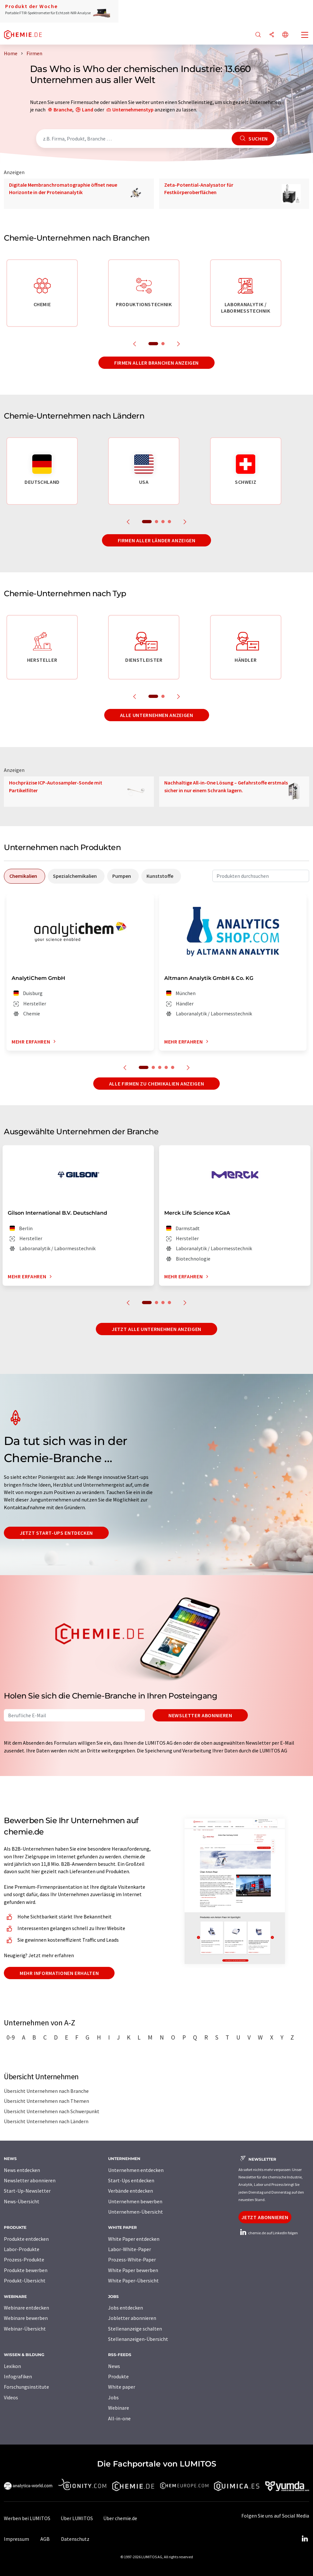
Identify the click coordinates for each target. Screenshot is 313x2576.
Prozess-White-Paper (132, 2259)
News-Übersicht (21, 2201)
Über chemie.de (120, 2518)
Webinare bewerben (26, 2318)
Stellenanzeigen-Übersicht (138, 2339)
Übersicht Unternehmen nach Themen (46, 2101)
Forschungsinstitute (26, 2387)
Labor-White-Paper (129, 2249)
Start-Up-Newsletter (27, 2190)
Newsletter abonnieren (200, 1715)
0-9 (10, 2037)
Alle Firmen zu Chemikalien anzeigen (156, 1083)
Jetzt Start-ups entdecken (56, 1533)
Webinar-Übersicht (25, 2328)
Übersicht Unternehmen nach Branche (46, 2091)
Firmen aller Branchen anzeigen (156, 362)
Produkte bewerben (25, 2270)
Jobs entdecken (125, 2307)
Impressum (16, 2539)
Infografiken (18, 2376)
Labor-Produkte (21, 2249)
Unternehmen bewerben (135, 2201)
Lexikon (12, 2366)
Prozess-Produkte (24, 2259)
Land (87, 109)
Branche (63, 109)
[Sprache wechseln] (285, 35)
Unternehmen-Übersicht (135, 2211)
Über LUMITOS (77, 2518)
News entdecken (22, 2170)
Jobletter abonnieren (132, 2318)
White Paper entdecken (133, 2239)
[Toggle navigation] (305, 35)
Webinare (118, 2408)
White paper (121, 2387)
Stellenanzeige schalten (135, 2328)
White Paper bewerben (133, 2270)
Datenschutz (75, 2539)
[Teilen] (271, 35)
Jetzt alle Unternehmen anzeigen (156, 1329)
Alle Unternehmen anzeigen (156, 715)
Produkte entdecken (26, 2239)
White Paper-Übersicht (133, 2280)
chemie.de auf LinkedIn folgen (268, 2232)
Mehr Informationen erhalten (59, 1973)
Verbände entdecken (130, 2190)
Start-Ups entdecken (131, 2180)
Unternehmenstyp (133, 109)
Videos (11, 2397)
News (114, 2366)
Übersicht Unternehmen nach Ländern (46, 2121)
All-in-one (119, 2418)
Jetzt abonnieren (264, 2217)
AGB (45, 2539)
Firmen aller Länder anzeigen (157, 540)
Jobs (113, 2397)
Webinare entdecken (26, 2307)
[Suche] (258, 35)
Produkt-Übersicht (24, 2280)
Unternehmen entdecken (136, 2170)
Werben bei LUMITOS (27, 2518)
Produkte (118, 2376)
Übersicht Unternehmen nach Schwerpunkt (51, 2111)
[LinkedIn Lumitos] (304, 2539)
